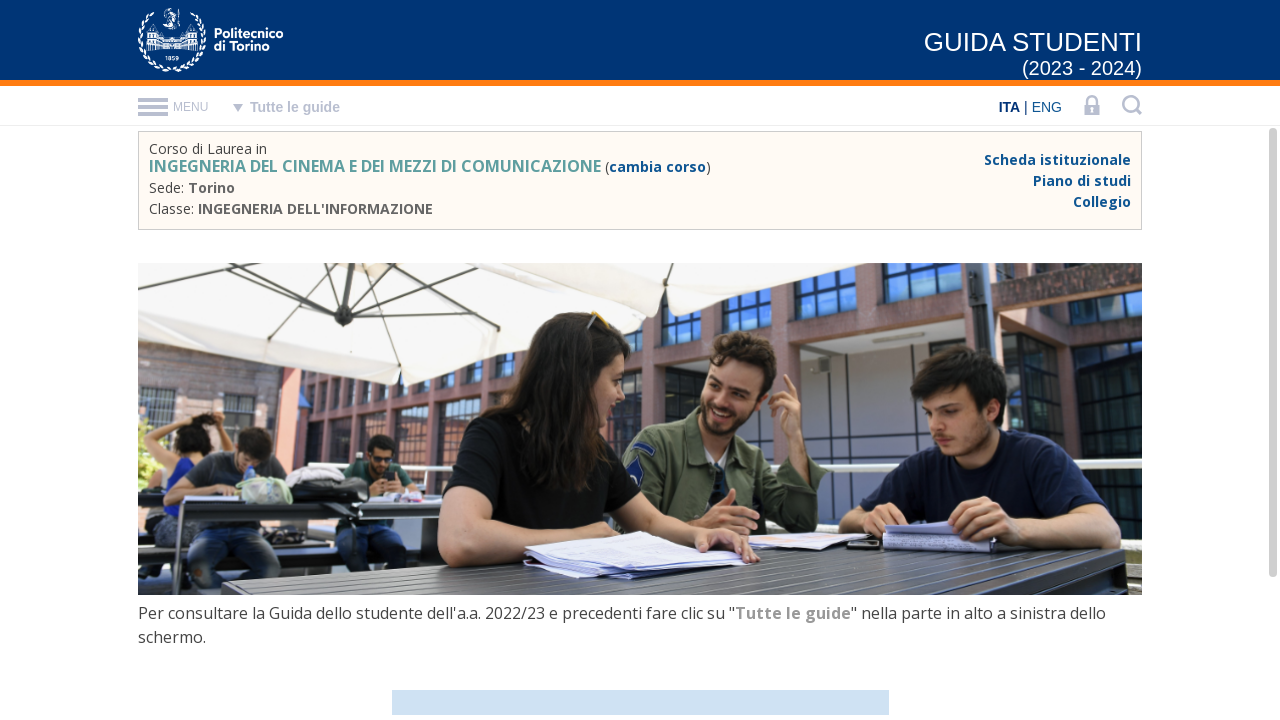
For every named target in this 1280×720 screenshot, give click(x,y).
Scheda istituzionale (1057, 159)
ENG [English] (1047, 107)
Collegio (1102, 201)
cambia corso (657, 166)
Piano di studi (1082, 180)
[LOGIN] (1092, 107)
